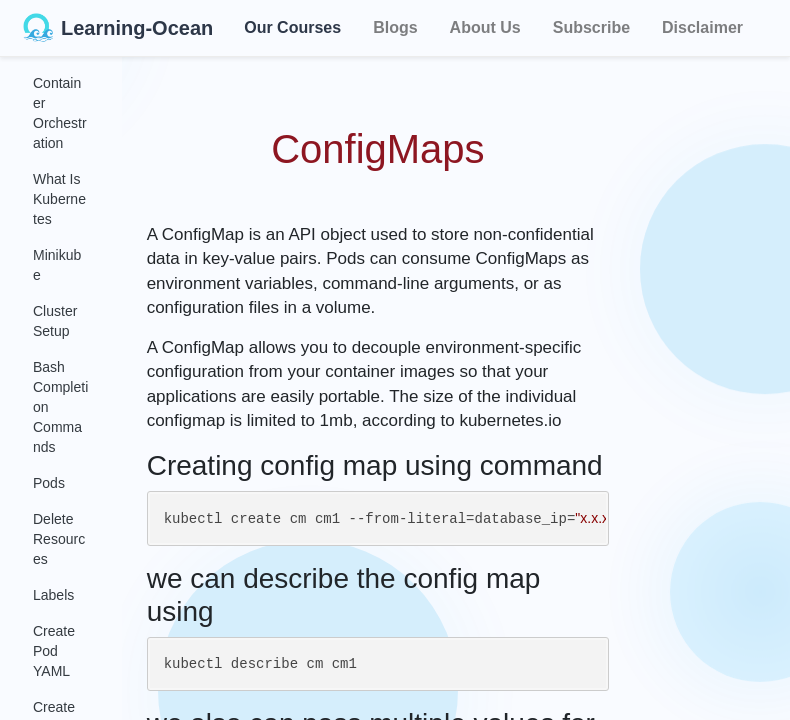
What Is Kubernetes (59, 199)
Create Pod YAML (54, 651)
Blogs (395, 27)
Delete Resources (59, 539)
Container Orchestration (60, 113)
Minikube (57, 265)
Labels (53, 595)
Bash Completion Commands (60, 407)
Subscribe (591, 27)
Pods (49, 483)
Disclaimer (702, 27)
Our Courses (292, 24)
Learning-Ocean (118, 28)
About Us (485, 27)
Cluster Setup (55, 321)
